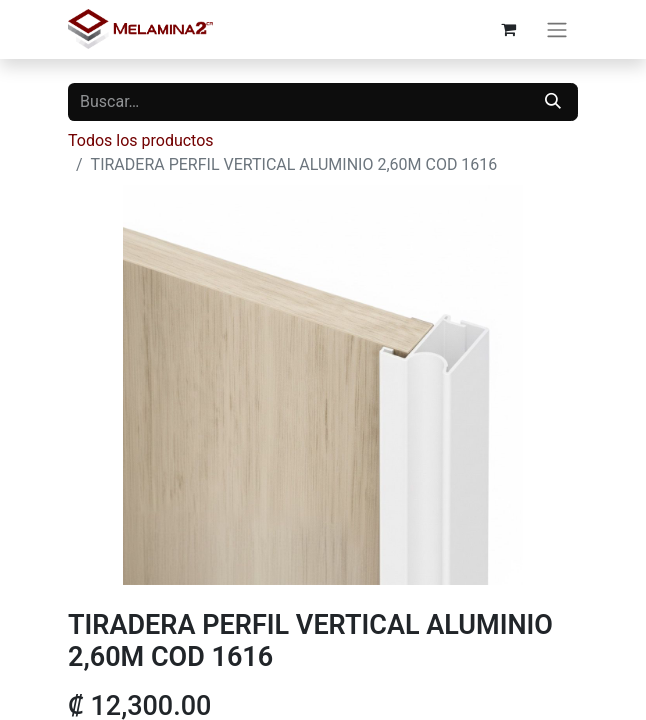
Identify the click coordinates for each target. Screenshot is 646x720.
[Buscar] (553, 102)
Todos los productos (141, 140)
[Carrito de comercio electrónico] (508, 29)
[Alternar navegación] (557, 29)
